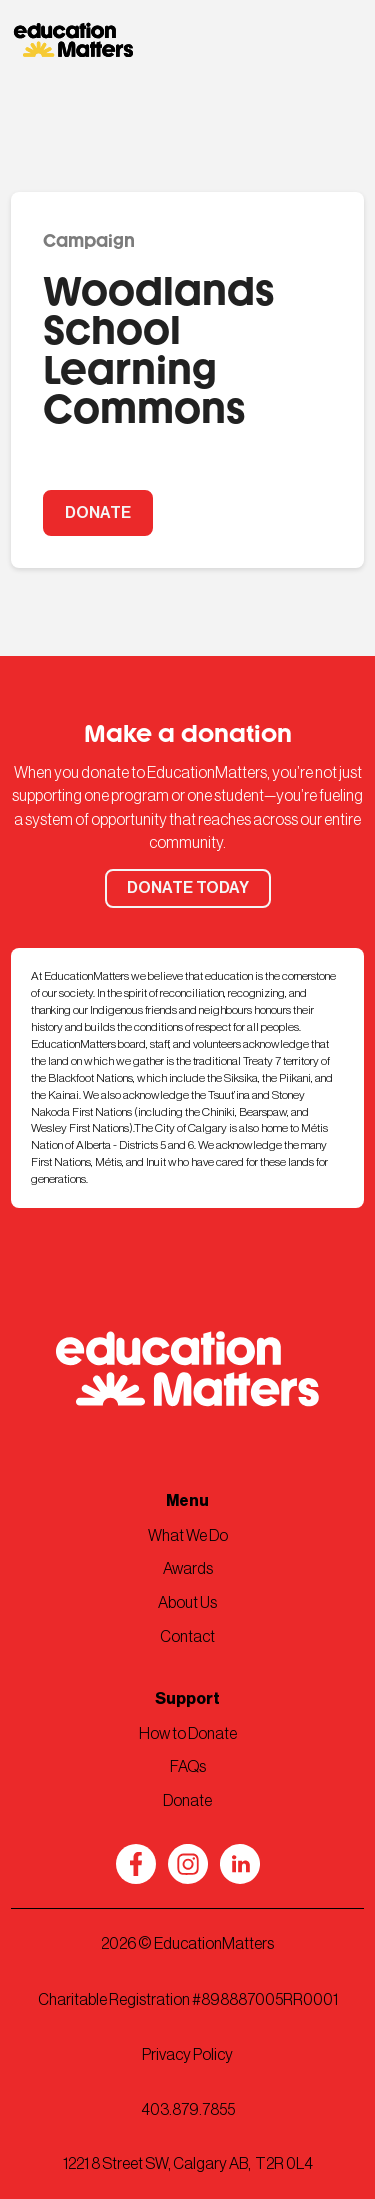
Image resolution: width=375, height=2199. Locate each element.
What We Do (188, 1536)
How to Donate (188, 1734)
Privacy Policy (187, 2055)
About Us (187, 1603)
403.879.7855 (188, 2110)
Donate (187, 1801)
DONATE (98, 513)
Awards (188, 1569)
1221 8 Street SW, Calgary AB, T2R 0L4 (188, 2164)
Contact (187, 1637)
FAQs (188, 1767)
